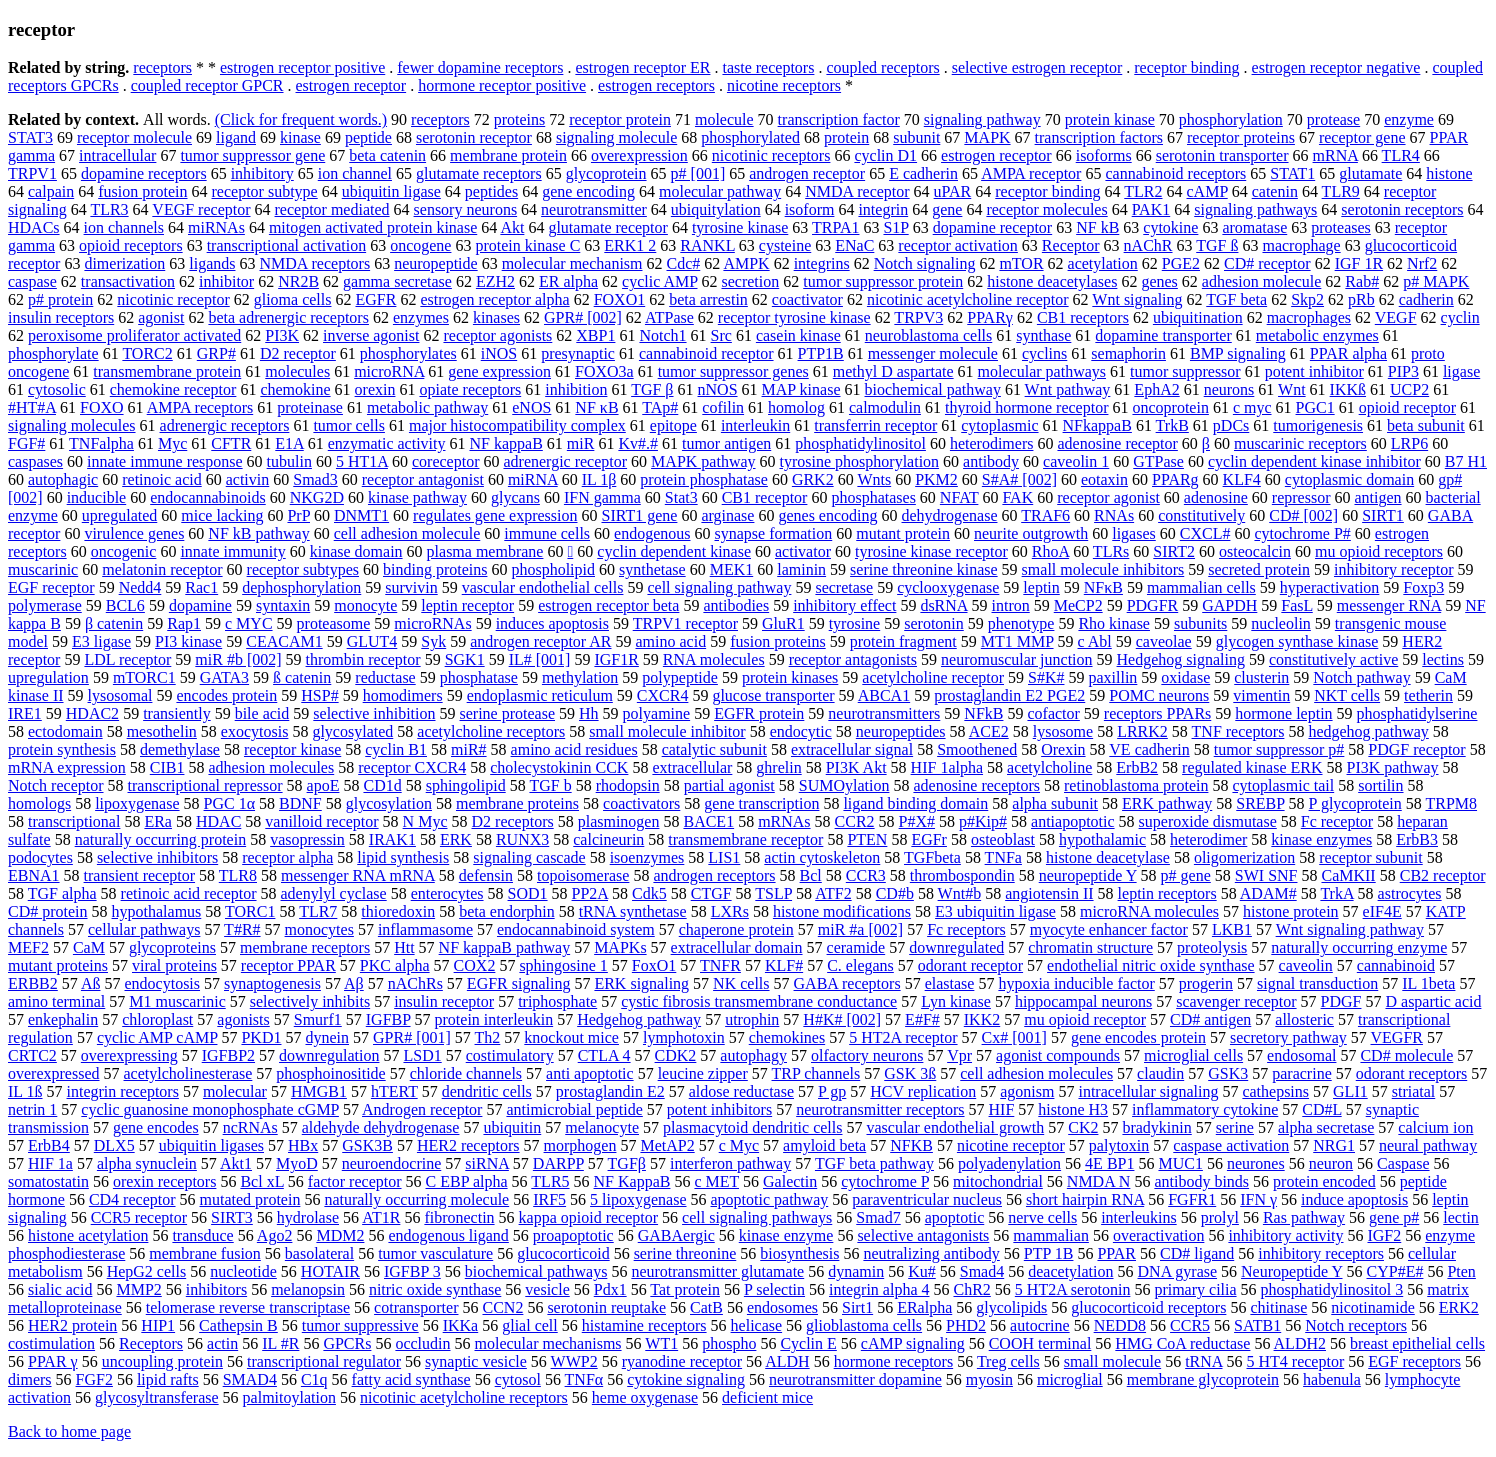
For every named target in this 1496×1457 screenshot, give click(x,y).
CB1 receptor (765, 497)
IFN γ (1258, 1199)
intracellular (117, 155)
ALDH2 (1300, 1343)
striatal (1414, 1091)
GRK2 (813, 479)
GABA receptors (847, 983)
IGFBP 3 (412, 1271)
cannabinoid (1396, 965)
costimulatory (510, 1055)
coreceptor (446, 461)
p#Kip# (983, 821)
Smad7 (878, 1217)
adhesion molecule (1262, 281)
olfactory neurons (867, 1055)
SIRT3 (232, 1217)
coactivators (641, 803)
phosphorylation (1231, 119)
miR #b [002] (238, 659)
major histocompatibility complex (517, 425)
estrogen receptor (351, 85)
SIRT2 (1174, 551)
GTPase (1158, 461)
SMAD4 (250, 1379)
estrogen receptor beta (608, 605)
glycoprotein (606, 173)
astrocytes (1410, 893)
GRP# (216, 353)
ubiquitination (1198, 317)
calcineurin (608, 839)
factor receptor (355, 1181)
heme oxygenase (645, 1397)
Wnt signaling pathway (1350, 929)
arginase (727, 515)
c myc (1252, 407)
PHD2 (966, 1325)
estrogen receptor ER (642, 67)
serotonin (934, 623)
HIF (1002, 1109)
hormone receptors (894, 1361)
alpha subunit (1055, 803)
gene (947, 209)
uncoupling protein (162, 1361)
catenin (1275, 191)
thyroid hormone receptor (1027, 407)
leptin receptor (467, 605)
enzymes (421, 317)
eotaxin (1104, 479)
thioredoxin (398, 911)
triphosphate (557, 1001)
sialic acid (60, 1289)
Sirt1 (857, 1307)
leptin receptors (1167, 893)
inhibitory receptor (1394, 569)
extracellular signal (852, 749)
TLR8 (238, 875)
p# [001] (698, 173)
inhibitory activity (1285, 1235)
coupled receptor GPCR (207, 85)
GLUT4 (372, 641)
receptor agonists (497, 335)
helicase (757, 1325)
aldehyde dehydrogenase (381, 1127)
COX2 (475, 965)
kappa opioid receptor (589, 1217)
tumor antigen (726, 443)
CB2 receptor (1443, 875)
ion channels (124, 227)
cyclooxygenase (948, 587)
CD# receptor (1267, 263)
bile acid (262, 713)
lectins (1443, 659)
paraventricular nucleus (927, 1199)
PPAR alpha (1348, 353)
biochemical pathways (536, 1271)
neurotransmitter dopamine (855, 1379)
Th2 (488, 1037)
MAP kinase (801, 389)
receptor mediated (332, 209)
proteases (1341, 227)
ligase (1461, 371)
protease (1333, 119)
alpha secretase (1326, 1127)
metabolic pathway (427, 407)
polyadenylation (1009, 1163)
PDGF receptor (1416, 749)
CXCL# (1205, 533)
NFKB (911, 1145)
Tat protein (685, 1289)
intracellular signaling (1148, 1091)
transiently (177, 713)
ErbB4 (49, 1145)
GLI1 (1350, 1091)
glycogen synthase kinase (1297, 641)
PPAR (1116, 1253)
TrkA (1336, 893)
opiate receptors (470, 389)
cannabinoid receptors (1175, 173)
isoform (810, 209)
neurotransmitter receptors (880, 1109)
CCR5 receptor (139, 1217)
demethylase (180, 749)
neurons (1229, 389)
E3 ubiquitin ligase (995, 911)
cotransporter (416, 1307)
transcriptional (74, 821)
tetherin (1428, 695)
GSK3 (1228, 1073)
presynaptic (578, 353)
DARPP (558, 1163)
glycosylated (352, 731)
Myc (172, 443)
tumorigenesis (1318, 425)
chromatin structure (1090, 947)
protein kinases (790, 677)
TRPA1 (835, 227)
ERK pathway (1167, 803)
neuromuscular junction (1017, 659)
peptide (368, 137)
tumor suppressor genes (733, 371)
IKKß (1348, 389)
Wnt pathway (1068, 389)
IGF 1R (1359, 263)
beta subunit (1426, 425)
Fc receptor (1337, 821)
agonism (1027, 1091)
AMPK (746, 263)
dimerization (124, 263)
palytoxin (1119, 1145)
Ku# (922, 1271)
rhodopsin (628, 785)
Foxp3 (1423, 587)
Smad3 (315, 479)
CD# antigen (1210, 1019)
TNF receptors (1238, 731)
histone (1449, 173)
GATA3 (224, 677)
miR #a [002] (860, 929)
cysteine (785, 245)
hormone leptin (1283, 713)
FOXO (102, 407)
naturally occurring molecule (416, 1199)
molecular (235, 1091)
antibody (991, 461)
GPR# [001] (412, 1037)
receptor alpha (287, 857)
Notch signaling (925, 263)
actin (222, 1343)
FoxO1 (654, 965)
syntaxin (283, 605)
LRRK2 (1142, 731)
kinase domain (356, 551)
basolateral (319, 1253)
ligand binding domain (915, 803)
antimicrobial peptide (574, 1109)
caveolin (1306, 965)
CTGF (711, 893)
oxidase (1185, 677)
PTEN (867, 839)
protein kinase (1110, 119)
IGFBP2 (228, 1055)
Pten (1461, 1271)
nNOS (718, 389)
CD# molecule (1406, 1055)
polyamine (657, 713)
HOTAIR (330, 1271)
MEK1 (732, 569)
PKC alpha (395, 965)
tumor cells (349, 425)
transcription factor (839, 119)
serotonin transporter (1222, 155)
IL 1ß (25, 1091)
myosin (989, 1379)
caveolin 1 (1076, 461)
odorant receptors (1412, 1073)
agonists (243, 1019)
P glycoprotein (1355, 803)
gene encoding (588, 191)
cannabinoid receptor (706, 353)
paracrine (1302, 1073)
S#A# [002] (1019, 479)
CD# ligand (1197, 1253)
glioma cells (293, 299)
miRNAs (216, 227)
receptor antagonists (853, 659)
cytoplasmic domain (1349, 479)
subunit (916, 137)
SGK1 (465, 659)
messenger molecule (933, 353)
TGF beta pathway (874, 1163)
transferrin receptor (875, 425)
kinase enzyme (786, 1235)
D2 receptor (298, 353)
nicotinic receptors (771, 155)
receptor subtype (265, 191)
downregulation (329, 1055)
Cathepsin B (238, 1325)
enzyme (1409, 119)
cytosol (518, 1379)
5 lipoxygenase (638, 1199)
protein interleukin (494, 1019)
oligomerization (1244, 857)
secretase (844, 587)
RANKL (707, 245)
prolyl (1220, 1217)
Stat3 (681, 497)
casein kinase (798, 335)
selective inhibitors (157, 857)
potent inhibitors (719, 1109)
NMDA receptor (857, 191)
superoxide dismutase (1208, 821)
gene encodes (156, 1127)
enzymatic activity (387, 443)
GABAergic (676, 1235)
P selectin (774, 1289)
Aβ (354, 983)
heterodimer (1208, 839)
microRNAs (432, 623)
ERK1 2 (630, 245)
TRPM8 (1451, 803)
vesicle (547, 1289)
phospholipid (553, 569)
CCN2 (502, 1307)
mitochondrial (998, 1181)
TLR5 (550, 1181)
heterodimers (992, 443)
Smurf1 (318, 1019)
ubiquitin (512, 1127)
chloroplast (157, 1019)
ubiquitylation (716, 209)
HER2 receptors (468, 1145)
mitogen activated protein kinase (373, 227)
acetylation (1103, 263)
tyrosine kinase (740, 227)
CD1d (382, 785)
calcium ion (1435, 1127)
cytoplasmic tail (1283, 785)
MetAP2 (667, 1145)
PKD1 (261, 1037)
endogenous (652, 533)
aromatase (1254, 227)
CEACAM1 (284, 641)
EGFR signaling (519, 983)
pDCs (1231, 425)
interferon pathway (730, 1163)
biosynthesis (799, 1253)
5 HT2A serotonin (1073, 1289)
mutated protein (250, 1199)
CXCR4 (663, 695)
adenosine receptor (1117, 443)
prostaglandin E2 (610, 1091)
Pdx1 (610, 1289)
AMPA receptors (200, 407)
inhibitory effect (844, 605)
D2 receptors (513, 821)
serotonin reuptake (606, 1307)
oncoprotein (1170, 407)
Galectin (790, 1181)
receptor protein (620, 119)
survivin (411, 587)
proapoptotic (573, 1235)
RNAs (1114, 515)
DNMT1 (361, 515)
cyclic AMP (659, 281)
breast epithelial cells (1417, 1343)
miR (581, 443)
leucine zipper (703, 1073)
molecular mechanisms (548, 1343)
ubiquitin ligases (211, 1145)
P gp (832, 1091)
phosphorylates (408, 353)
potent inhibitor (1314, 371)
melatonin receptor (162, 569)
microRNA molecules (1149, 911)
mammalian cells (1201, 587)
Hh (589, 713)
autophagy (753, 1055)
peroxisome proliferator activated (134, 335)
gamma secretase (397, 281)
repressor (1301, 497)
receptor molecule (134, 137)
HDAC (218, 821)
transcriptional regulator (324, 1361)
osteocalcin (1255, 551)
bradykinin (1156, 1127)
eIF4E (1382, 911)
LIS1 (724, 857)
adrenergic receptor (565, 461)
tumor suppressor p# (1279, 749)
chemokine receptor (173, 389)
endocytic (801, 731)
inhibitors (216, 1289)
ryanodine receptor (682, 1361)
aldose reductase (741, 1091)
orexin (375, 389)
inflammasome (425, 929)
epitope (673, 425)
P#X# (917, 821)
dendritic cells (487, 1091)
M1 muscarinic (177, 1001)
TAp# (660, 407)
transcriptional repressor (205, 785)
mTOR (1021, 263)
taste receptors (768, 67)
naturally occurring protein (161, 839)
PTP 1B (1049, 1253)
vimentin (1261, 695)
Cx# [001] (1014, 1037)
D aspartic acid (1433, 1001)
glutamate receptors (479, 173)
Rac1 (201, 587)
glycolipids (1011, 1307)
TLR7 (318, 911)
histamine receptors (644, 1325)
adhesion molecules (271, 767)
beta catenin (387, 155)
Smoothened (977, 749)
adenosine (1216, 497)
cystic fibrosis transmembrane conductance (759, 1001)
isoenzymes (647, 857)
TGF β (652, 389)
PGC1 (1315, 407)
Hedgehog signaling (1181, 659)
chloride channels (466, 1073)
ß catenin (302, 677)
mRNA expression (67, 767)
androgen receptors (714, 875)
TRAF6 (1045, 515)
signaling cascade (529, 857)
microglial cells (1193, 1055)
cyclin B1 (396, 749)
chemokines (787, 1037)
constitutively (1201, 515)
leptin (1041, 587)
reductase (385, 677)
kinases (496, 317)
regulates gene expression (495, 515)
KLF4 (1242, 479)
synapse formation (774, 533)
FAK (1017, 497)
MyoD (297, 1163)
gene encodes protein (1138, 1037)
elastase (950, 983)
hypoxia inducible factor (1076, 983)
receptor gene (1362, 137)
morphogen (580, 1145)
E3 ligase (101, 641)
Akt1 (236, 1163)
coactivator (807, 299)
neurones (1256, 1163)
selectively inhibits (310, 1001)
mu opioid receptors (1379, 551)
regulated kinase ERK (1252, 767)
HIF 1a (50, 1163)
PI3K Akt (856, 767)
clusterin (1261, 677)
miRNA (533, 479)
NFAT (959, 497)
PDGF (1341, 1001)
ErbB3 (1417, 839)
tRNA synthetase (633, 911)
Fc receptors (966, 929)
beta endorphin (507, 911)
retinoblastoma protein (1136, 785)
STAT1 (1292, 173)
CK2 (1083, 1127)
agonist (161, 317)
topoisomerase (583, 875)
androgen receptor (807, 173)
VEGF (1396, 317)
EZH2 (495, 281)
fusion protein (142, 191)
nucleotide (243, 1271)
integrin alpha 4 (879, 1289)
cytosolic (57, 389)
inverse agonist (371, 335)
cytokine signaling (686, 1379)
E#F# (922, 1019)
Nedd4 (140, 587)
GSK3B (367, 1145)
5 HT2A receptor (903, 1037)
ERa (158, 821)
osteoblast (1003, 839)
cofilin (723, 407)
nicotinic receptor (173, 299)
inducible (97, 497)
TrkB (1172, 425)
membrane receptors (305, 947)
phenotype (1021, 623)
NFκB (1103, 587)
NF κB (596, 407)
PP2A (590, 893)
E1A (289, 443)
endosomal (1301, 1055)
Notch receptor (56, 785)
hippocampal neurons (1083, 1001)
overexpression (639, 155)
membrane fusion (205, 1253)
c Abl (1095, 641)
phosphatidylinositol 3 (1332, 1289)
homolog (796, 407)
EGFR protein (759, 713)
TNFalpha (101, 443)
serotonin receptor (474, 137)
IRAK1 (392, 839)
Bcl (811, 875)
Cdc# (684, 263)
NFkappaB (1097, 425)
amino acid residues (574, 749)
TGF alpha (62, 893)
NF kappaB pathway (505, 947)
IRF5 (549, 1199)
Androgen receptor (422, 1109)
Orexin (1063, 749)
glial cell (530, 1325)
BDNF (300, 803)
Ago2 (275, 1235)
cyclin (1460, 317)
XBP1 (595, 335)
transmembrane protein (167, 371)
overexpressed (54, 1073)
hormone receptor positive (502, 85)
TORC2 (147, 353)
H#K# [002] (842, 1019)
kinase (300, 137)
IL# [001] (540, 659)
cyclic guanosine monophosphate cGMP (210, 1109)
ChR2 (971, 1289)
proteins (520, 119)
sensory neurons (466, 209)
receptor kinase (292, 749)
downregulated (956, 947)
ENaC (854, 245)
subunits (1200, 623)
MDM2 (340, 1235)
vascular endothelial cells (543, 587)
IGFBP (388, 1019)
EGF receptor (51, 587)
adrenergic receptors (225, 425)
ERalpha (924, 1307)
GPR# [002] (583, 317)
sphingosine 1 (563, 965)
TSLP (773, 893)
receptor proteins (1241, 137)
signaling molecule (616, 137)
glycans (515, 497)
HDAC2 (92, 713)
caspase (32, 281)
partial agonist (729, 785)
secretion (751, 281)
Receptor (1071, 245)
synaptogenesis (272, 983)
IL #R (280, 1343)
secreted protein (1259, 569)
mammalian (1051, 1235)
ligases (1134, 533)
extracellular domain (737, 947)
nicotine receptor (1011, 1145)
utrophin (752, 1019)
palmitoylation (289, 1397)
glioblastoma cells (864, 1325)
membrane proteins (517, 803)
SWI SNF (1266, 875)
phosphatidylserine (1417, 713)
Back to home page (69, 1431)
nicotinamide (1373, 1307)
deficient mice (767, 1397)
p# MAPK (1436, 281)
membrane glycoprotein (1203, 1379)
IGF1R (616, 659)
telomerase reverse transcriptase (248, 1307)
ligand (236, 137)
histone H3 (1073, 1109)
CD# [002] (1303, 515)
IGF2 (1384, 1235)
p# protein (60, 299)
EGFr (929, 839)
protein (846, 137)
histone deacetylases (1052, 281)
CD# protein (48, 911)
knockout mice (571, 1037)
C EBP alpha (467, 1181)
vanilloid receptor (321, 821)
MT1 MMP (1017, 641)
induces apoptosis (552, 623)
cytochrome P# (1302, 533)
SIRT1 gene (640, 515)
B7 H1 (1466, 461)
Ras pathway (1304, 1217)
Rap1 (184, 623)
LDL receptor (127, 659)
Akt (512, 227)
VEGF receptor (201, 209)
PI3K (282, 335)
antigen (1377, 497)
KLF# (784, 965)
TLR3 (109, 209)
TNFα (584, 1379)
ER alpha (568, 281)
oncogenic (124, 551)
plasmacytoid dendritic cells (753, 1127)
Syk (433, 641)
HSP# (319, 695)
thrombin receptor (363, 659)
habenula (1332, 1379)
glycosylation (389, 803)
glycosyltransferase (157, 1397)
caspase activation (1231, 1145)
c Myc (739, 1145)
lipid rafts (168, 1379)
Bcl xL (261, 1181)
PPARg (1175, 479)
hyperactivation (1330, 587)
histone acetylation (88, 1235)
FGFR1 (1192, 1199)
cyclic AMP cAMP (157, 1037)
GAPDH (1229, 605)
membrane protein (508, 155)
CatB (706, 1307)
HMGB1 (319, 1091)
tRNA (1203, 1361)
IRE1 (25, 713)
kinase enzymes (1321, 839)
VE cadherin (1149, 749)
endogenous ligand (448, 1235)
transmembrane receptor (745, 839)
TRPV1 (32, 173)
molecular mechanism (572, 263)
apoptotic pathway (770, 1199)
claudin (1160, 1073)
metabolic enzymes (1317, 335)
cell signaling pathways (757, 1217)
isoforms (1104, 155)
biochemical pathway (933, 389)
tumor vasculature (435, 1253)
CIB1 (167, 767)
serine (1235, 1127)
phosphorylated (750, 137)
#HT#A (32, 407)
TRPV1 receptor (685, 623)
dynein (327, 1037)
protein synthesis (62, 749)
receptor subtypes (303, 569)
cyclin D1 (885, 155)
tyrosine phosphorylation (860, 461)
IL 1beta (1428, 983)
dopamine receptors (144, 173)
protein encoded (1324, 1181)
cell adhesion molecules (1036, 1073)
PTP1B (821, 353)
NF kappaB (505, 443)
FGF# (26, 443)
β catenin (114, 623)
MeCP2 (1078, 605)
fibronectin (459, 1217)
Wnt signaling (1137, 299)
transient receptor (140, 875)
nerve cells (1042, 1217)
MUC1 (1180, 1163)
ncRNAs (250, 1127)
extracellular (692, 767)
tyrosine (855, 623)
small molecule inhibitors (1103, 569)
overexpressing (129, 1055)
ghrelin (778, 767)
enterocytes (447, 893)
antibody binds (1201, 1181)
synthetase (652, 569)
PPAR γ (53, 1361)
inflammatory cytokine (1205, 1109)
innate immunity (232, 551)
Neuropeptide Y (1291, 1271)
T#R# (242, 929)
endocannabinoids (208, 497)
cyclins (1044, 353)
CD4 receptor (132, 1199)
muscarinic (43, 569)
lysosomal (120, 695)
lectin (1461, 1217)
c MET (716, 1181)
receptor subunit (1371, 857)
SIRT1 (1383, 515)
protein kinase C (527, 245)
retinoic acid (162, 479)
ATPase (669, 317)
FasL (1296, 605)
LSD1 (422, 1055)
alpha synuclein (147, 1163)
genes (1159, 281)
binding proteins (435, 569)
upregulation (48, 677)
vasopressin (307, 839)
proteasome (334, 623)
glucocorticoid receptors (1148, 1307)
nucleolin (1281, 623)
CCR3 (866, 875)
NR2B (298, 281)
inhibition (576, 389)
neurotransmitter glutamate (717, 1271)
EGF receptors (1414, 1361)
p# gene (1186, 875)
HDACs (34, 227)
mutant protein (903, 533)
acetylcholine (1049, 767)
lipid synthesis (403, 857)
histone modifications (842, 911)
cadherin (1426, 299)
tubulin (289, 461)
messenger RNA (1389, 605)
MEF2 (28, 947)
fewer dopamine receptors (480, 67)
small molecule (1112, 1361)
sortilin (1380, 785)
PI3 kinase (188, 641)
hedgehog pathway (1368, 731)
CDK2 (676, 1055)
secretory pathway (1288, 1037)
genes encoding (827, 515)
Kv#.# (638, 443)
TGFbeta (932, 857)
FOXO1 (620, 299)
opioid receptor (1407, 407)
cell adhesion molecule (407, 533)
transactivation (128, 281)
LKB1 (1232, 929)
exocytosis (255, 731)
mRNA (1335, 155)
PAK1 (1151, 209)
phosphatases (873, 497)
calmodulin (885, 407)
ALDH (787, 1361)
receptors (162, 67)
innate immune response (165, 461)
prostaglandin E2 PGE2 (1009, 695)
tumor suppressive (360, 1325)
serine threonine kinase (924, 569)
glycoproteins (172, 947)
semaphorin (1128, 353)
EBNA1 (34, 875)
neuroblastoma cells (929, 335)
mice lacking (222, 515)
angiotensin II (1049, 893)
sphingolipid (466, 785)
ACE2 (989, 731)
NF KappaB (632, 1181)
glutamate (1370, 173)
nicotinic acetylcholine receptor (968, 299)
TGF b (550, 785)
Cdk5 (649, 893)
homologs (39, 803)
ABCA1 (884, 695)
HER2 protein (72, 1325)
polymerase (45, 605)
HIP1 (158, 1325)
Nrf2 (1422, 263)
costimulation (51, 1343)
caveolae (1164, 641)
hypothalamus (157, 911)
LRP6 (1409, 443)
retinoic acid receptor (189, 893)
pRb (1361, 299)
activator (803, 551)
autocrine (1040, 1325)
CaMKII (1348, 875)
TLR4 (1401, 155)
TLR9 (1341, 191)
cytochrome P (885, 1181)
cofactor (1053, 713)
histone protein (1291, 911)
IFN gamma (602, 497)
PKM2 (936, 479)
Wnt (1292, 389)
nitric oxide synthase (435, 1289)
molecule (724, 119)
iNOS (499, 353)
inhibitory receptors (1321, 1253)
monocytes (319, 929)
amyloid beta (824, 1145)
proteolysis (1212, 947)
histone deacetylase (1108, 857)
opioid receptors (131, 245)
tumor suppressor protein (883, 281)
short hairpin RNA (1085, 1199)
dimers (30, 1379)
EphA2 (1156, 389)
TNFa (1003, 857)
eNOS (531, 407)
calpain (51, 191)
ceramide (856, 947)
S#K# (1046, 677)
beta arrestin (708, 299)
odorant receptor (970, 965)
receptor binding (1186, 67)
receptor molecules (1046, 209)
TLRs (1111, 551)
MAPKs (620, 947)
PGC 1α (230, 803)
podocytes (40, 857)
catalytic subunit (714, 749)
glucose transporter (773, 695)
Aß (91, 983)
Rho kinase (1114, 623)
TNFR (720, 965)
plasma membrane (485, 551)
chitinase (1278, 1307)
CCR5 (1190, 1325)
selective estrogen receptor (1037, 67)
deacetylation (1070, 1271)
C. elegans (860, 965)
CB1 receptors (1083, 317)
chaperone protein (736, 929)
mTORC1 (144, 677)
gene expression (499, 371)
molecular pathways (1042, 371)
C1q (314, 1379)
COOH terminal (1040, 1343)
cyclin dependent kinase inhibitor (1314, 461)
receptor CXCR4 (412, 767)
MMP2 (138, 1289)
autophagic (63, 479)
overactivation (1159, 1235)
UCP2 (1409, 389)
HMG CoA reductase (1182, 1343)
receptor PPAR (288, 965)
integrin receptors (123, 1091)
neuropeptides (901, 731)
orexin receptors (165, 1181)
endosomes (782, 1307)
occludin (422, 1343)
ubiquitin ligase (391, 191)
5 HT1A (362, 461)
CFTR (231, 443)
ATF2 (833, 893)
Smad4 (982, 1271)
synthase (1043, 335)
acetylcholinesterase (188, 1073)
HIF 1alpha (947, 767)
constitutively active (1333, 659)
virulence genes (134, 533)
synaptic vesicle (476, 1361)
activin (248, 479)
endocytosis (162, 983)
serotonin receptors (1402, 209)
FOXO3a (604, 371)
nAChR (1148, 245)
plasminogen (619, 821)
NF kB (1097, 227)
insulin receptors (61, 317)
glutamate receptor (608, 227)
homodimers (403, 695)
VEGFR (1397, 1037)
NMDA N (1099, 1181)
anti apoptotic (590, 1073)
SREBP (1260, 803)
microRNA (389, 371)
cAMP (1207, 191)
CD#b (895, 893)
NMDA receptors (314, 263)
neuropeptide (436, 263)
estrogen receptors (656, 85)
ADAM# (1268, 893)
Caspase (1403, 1163)
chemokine (295, 389)
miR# (469, 749)
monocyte (365, 605)
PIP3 (1403, 371)
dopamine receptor (993, 227)
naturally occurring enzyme (1359, 947)
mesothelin (162, 731)
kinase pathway (417, 497)
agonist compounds (1058, 1055)
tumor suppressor (1185, 371)
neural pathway (1428, 1145)
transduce (202, 1235)
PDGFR (1153, 605)
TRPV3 (918, 317)
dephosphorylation (301, 587)
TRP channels (816, 1073)
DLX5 (114, 1145)
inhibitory (262, 173)
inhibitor (226, 281)
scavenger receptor (1236, 1001)
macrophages (1309, 317)
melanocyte (602, 1127)
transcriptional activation (287, 245)
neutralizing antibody (931, 1253)
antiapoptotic (1073, 821)
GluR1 (783, 623)
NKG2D (317, 497)
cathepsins (1275, 1091)
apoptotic (955, 1217)
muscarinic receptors (1300, 443)
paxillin (1112, 677)
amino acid (671, 641)
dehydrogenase (950, 515)
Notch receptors (1356, 1325)
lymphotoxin (684, 1037)
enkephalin (63, 1019)
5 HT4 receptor (1296, 1361)
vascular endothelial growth (955, 1127)
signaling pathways (1255, 209)
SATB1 (1257, 1325)
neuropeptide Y (1088, 875)
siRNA (487, 1163)
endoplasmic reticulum (540, 695)
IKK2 (982, 1019)
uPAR (953, 191)
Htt (404, 947)
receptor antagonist (423, 479)
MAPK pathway (703, 461)
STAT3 (30, 137)
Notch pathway (1361, 677)
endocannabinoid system (576, 929)
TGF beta (1236, 299)
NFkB (983, 713)
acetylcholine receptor (933, 677)
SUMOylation (844, 785)
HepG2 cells (147, 1271)
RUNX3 (522, 839)
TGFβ (627, 1163)
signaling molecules (72, 425)
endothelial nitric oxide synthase (1151, 965)
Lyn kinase (956, 1001)
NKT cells (1347, 695)
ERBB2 (33, 983)
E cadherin (923, 173)
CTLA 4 (604, 1055)
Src (721, 335)
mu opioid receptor (1085, 1019)
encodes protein (226, 695)
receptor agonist (1108, 497)
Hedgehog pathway (639, 1019)
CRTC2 (32, 1055)
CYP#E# (1395, 1271)
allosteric (1304, 1019)
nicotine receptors (784, 85)
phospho (729, 1343)
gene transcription (761, 803)
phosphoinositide (330, 1073)
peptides (491, 191)
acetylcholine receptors (491, 731)
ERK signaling (641, 983)
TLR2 (1143, 191)
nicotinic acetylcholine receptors (464, 1397)
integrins (822, 263)
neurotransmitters (884, 713)
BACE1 (708, 821)
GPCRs (347, 1343)
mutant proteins (58, 965)
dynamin (856, 1271)
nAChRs (415, 983)
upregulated (120, 515)
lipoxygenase (137, 803)
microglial (1070, 1379)
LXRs (730, 911)
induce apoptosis (1354, 1199)
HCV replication (923, 1091)
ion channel (355, 173)
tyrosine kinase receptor (931, 551)
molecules (297, 371)
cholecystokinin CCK (559, 767)
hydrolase (308, 1217)
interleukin (755, 425)
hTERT (394, 1091)
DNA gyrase (1178, 1271)
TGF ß (1217, 245)
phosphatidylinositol (860, 443)
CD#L (1321, 1109)
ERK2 (1459, 1307)
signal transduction (1317, 983)
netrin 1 (32, 1109)
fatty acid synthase (411, 1379)
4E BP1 (1109, 1163)
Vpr (959, 1055)
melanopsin (308, 1289)
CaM (89, 947)
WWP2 (574, 1361)
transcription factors (1099, 137)
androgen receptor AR (540, 641)
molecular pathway (720, 191)
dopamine (200, 605)
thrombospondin (962, 875)
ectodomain (65, 731)
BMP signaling (1238, 353)
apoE (323, 785)
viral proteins (174, 965)
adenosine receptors (976, 785)
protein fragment (903, 641)
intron (1011, 605)
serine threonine (685, 1253)
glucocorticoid (563, 1253)
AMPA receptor (1031, 173)
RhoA (1050, 551)
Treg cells (1008, 1361)
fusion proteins (778, 641)
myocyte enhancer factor (1109, 929)
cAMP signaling (913, 1343)
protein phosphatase (704, 479)
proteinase (310, 407)
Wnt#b (960, 893)
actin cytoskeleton (822, 857)
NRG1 (1334, 1145)
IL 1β (599, 479)
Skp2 (1307, 299)
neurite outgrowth (1031, 533)
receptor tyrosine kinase (794, 317)
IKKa (461, 1325)
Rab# (1362, 281)
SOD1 (528, 893)
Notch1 (662, 335)
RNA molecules (714, 659)
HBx (303, 1145)
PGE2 (1181, 263)
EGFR (375, 299)
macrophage (1301, 245)
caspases (35, 461)
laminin (801, 569)
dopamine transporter (1163, 335)
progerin (1206, 983)
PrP (298, 515)
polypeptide (680, 677)
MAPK (987, 137)
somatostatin (48, 1181)
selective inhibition (374, 713)
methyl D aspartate (893, 371)
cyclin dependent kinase (674, 551)
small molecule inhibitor (667, 731)
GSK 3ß (910, 1073)
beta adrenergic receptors (288, 317)
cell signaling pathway (719, 587)
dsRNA (943, 605)
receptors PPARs (1157, 713)
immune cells (547, 533)
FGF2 (94, 1379)
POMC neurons (1159, 695)
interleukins (1139, 1217)
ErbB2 (1137, 767)
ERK (456, 839)
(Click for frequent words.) (301, 119)
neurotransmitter (594, 209)
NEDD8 (1120, 1325)
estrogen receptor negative (1336, 67)
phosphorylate (53, 353)
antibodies (736, 605)
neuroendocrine (392, 1163)
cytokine (1170, 227)
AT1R (381, 1217)
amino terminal (56, 1001)
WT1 (661, 1343)
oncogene (420, 245)
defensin (486, 875)
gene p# (1394, 1217)
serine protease (508, 713)
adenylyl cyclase (334, 893)
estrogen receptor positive (302, 67)
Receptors (151, 1343)
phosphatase (479, 677)
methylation (580, 677)
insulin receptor (444, 1001)
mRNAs (784, 821)
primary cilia (1195, 1289)
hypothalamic (1102, 839)
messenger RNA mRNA (358, 875)
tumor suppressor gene (252, 155)
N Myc (425, 821)
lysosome (1063, 731)
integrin (883, 209)
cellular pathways (144, 929)
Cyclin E (808, 1343)
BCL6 (125, 605)
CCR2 (855, 821)
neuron (1331, 1163)
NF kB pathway (258, 533)
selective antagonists (923, 1235)
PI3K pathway (1393, 767)
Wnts (874, 479)
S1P (895, 227)
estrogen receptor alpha (494, 299)
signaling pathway (982, 119)
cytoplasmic (999, 425)
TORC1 (250, 911)
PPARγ (990, 317)
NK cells (741, 983)
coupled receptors (882, 67)
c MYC (249, 623)
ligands (212, 263)
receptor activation (958, 245)
